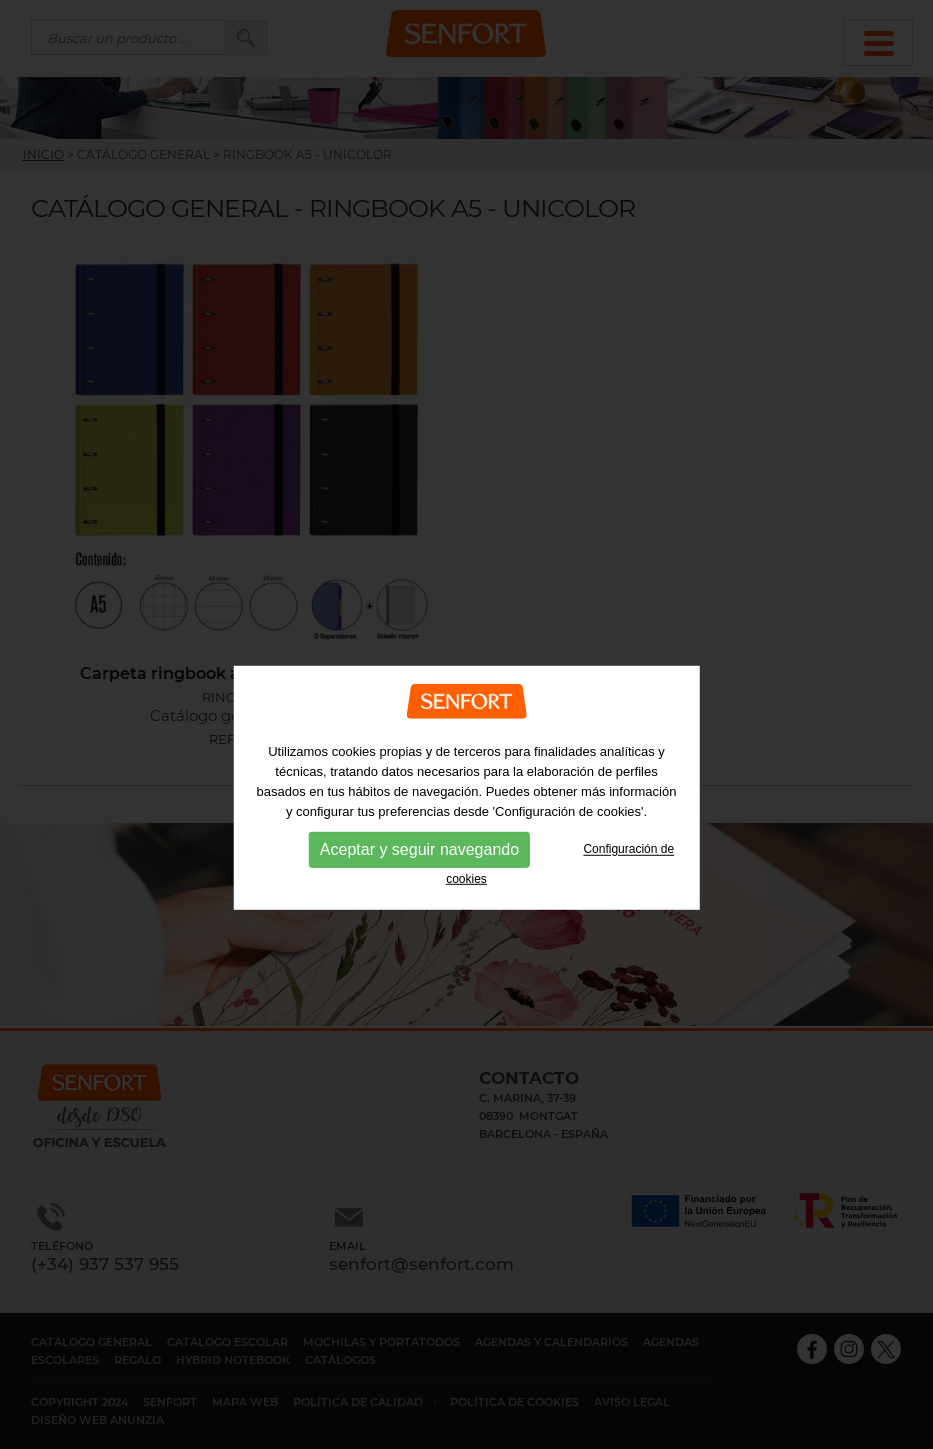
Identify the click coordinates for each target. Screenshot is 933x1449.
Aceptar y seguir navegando (419, 888)
